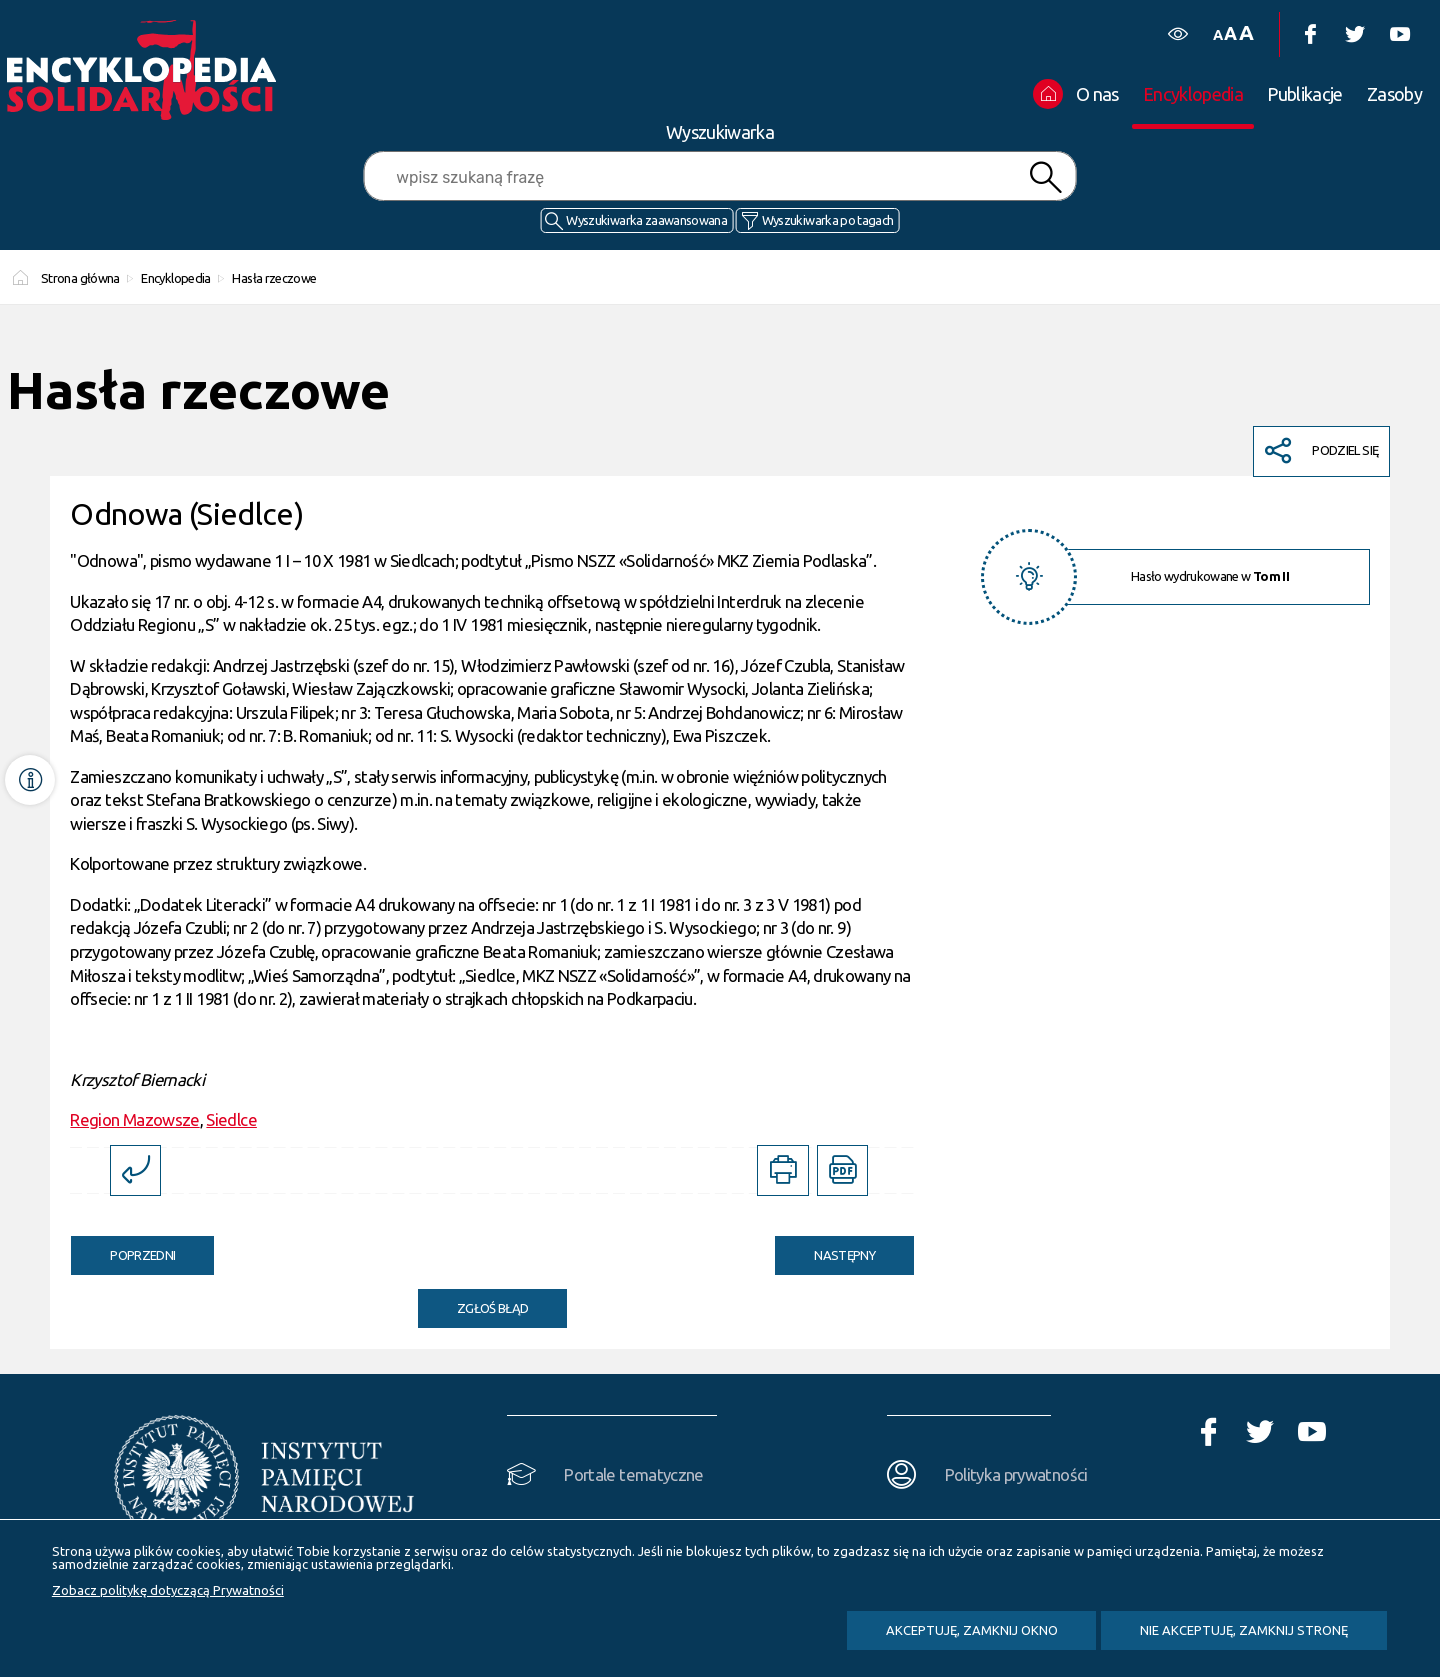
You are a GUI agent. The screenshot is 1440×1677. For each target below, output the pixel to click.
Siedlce (231, 1119)
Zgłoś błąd (493, 1308)
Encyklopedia (175, 278)
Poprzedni (123, 1249)
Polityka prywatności (1016, 1474)
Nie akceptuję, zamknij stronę (1244, 1630)
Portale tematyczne (633, 1474)
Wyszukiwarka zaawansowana (646, 220)
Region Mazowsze (134, 1119)
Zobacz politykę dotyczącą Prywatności (168, 1590)
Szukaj (1045, 177)
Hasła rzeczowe (274, 278)
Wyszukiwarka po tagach (828, 220)
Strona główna (80, 278)
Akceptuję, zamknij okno (972, 1630)
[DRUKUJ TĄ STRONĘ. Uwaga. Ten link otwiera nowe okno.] (782, 1170)
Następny (825, 1249)
